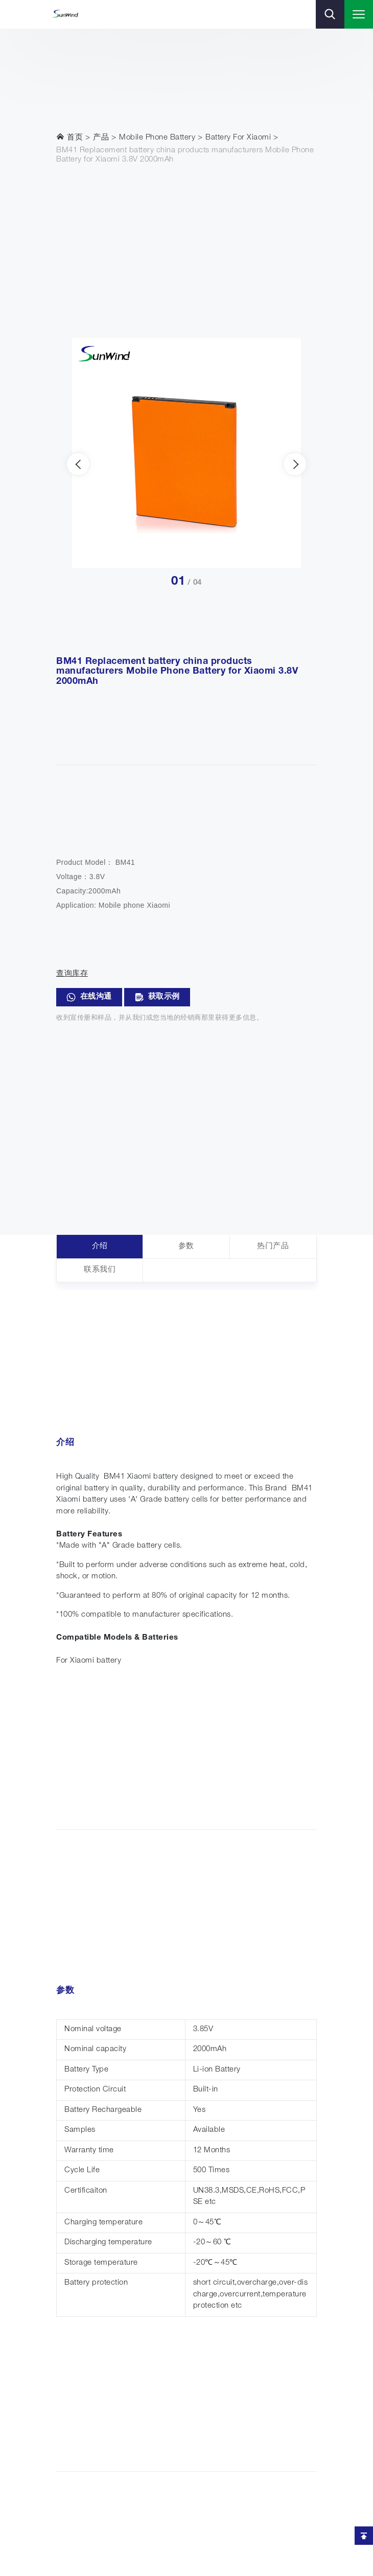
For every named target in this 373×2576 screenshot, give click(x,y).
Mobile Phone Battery (157, 138)
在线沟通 (89, 997)
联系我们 (99, 1270)
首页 (69, 137)
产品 (101, 138)
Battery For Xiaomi (238, 138)
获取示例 (157, 997)
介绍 (100, 1246)
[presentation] (78, 464)
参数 (186, 1246)
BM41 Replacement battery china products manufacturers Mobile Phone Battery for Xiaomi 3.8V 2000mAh (185, 155)
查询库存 (72, 974)
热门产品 (273, 1246)
